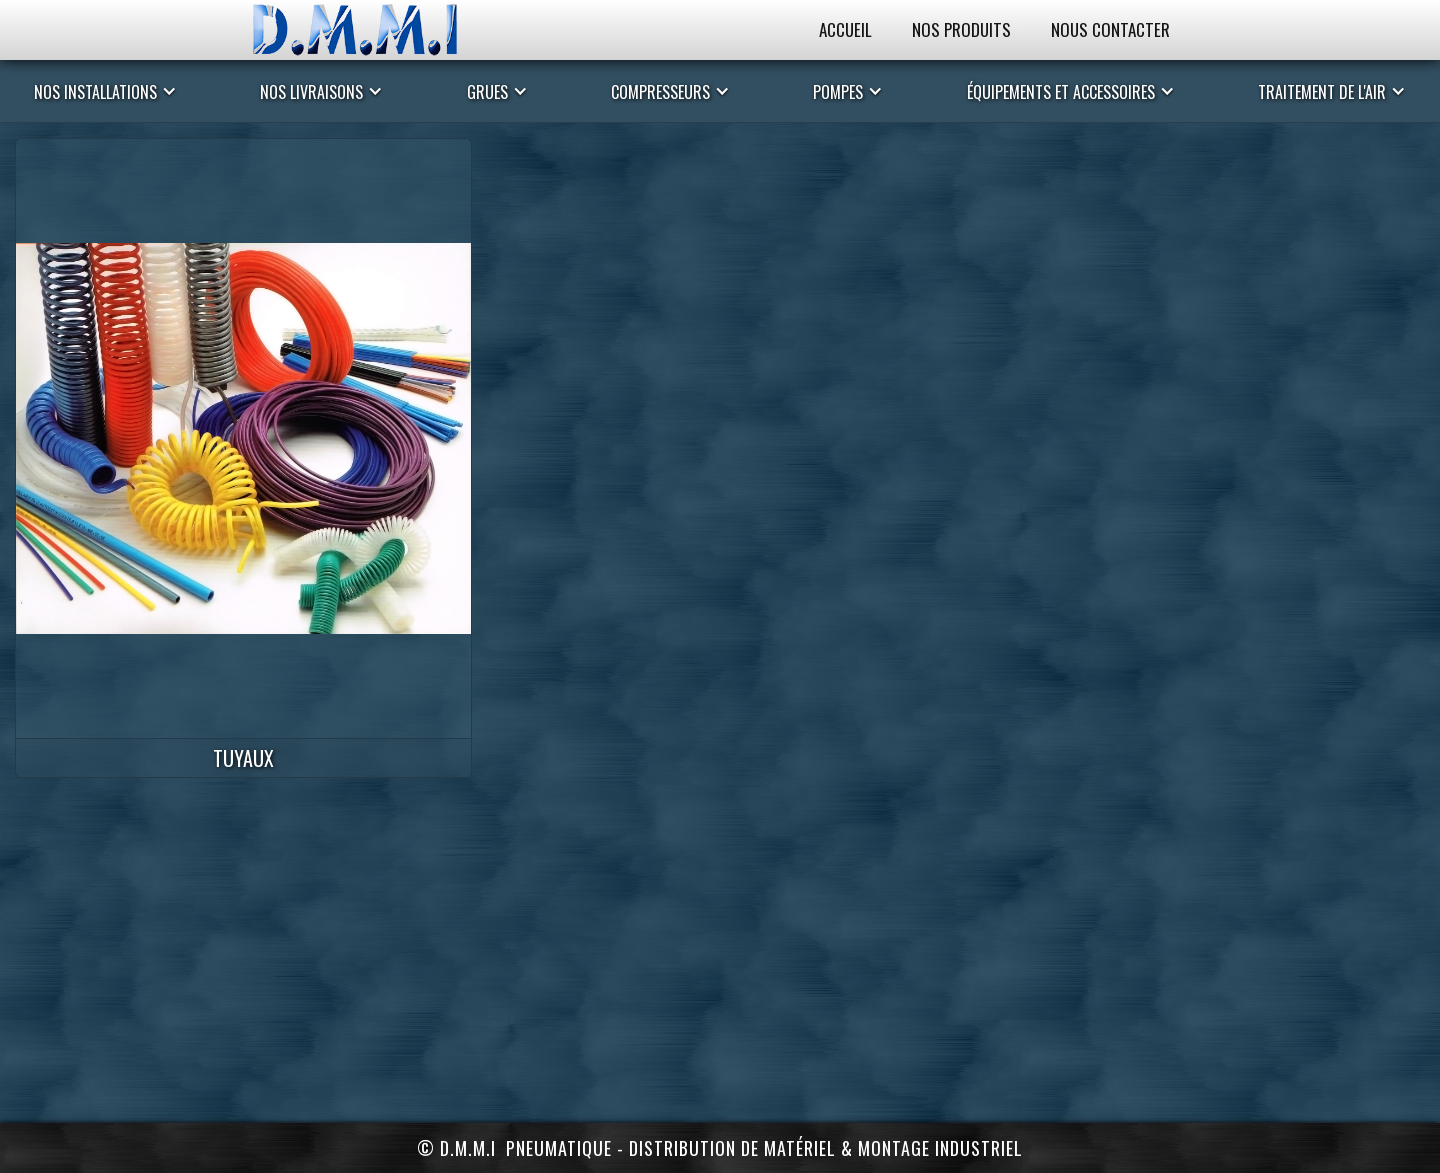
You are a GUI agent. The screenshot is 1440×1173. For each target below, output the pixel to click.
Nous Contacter (1110, 29)
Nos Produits (961, 29)
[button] (105, 91)
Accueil (845, 29)
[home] (375, 30)
